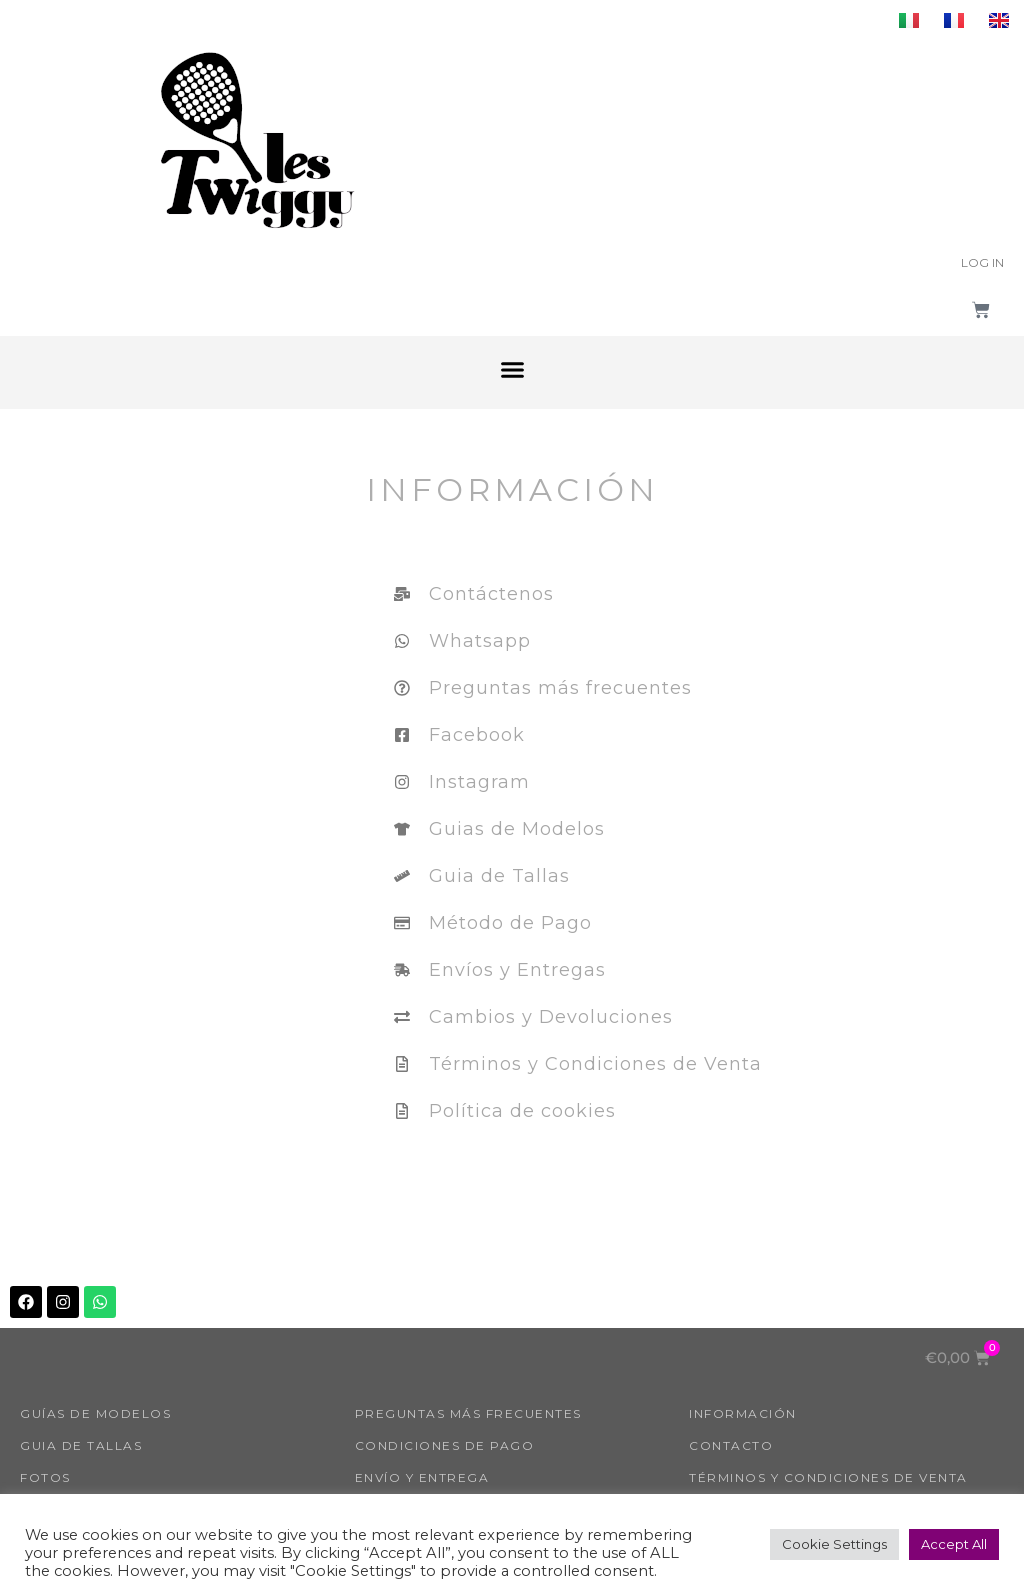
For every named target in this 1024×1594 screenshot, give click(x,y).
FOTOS (45, 1477)
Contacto (731, 1445)
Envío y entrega (422, 1477)
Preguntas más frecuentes (468, 1413)
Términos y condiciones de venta (828, 1477)
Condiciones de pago (445, 1445)
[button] (512, 370)
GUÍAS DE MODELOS (95, 1413)
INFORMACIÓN (743, 1413)
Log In (982, 262)
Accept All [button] (954, 1544)
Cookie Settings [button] (834, 1544)
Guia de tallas (81, 1445)
